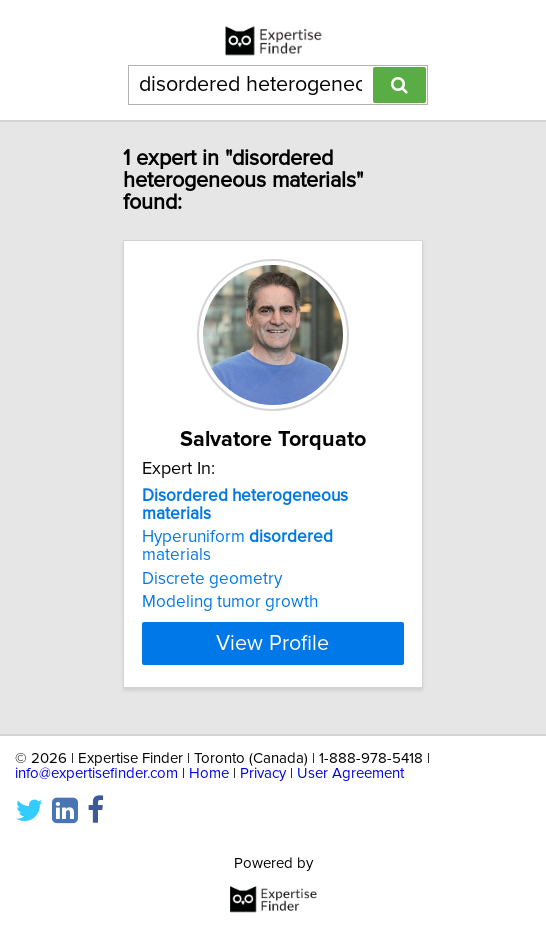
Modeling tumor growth (230, 602)
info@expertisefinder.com (96, 773)
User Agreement (350, 773)
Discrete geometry (212, 579)
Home (209, 773)
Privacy (263, 773)
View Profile (272, 643)
